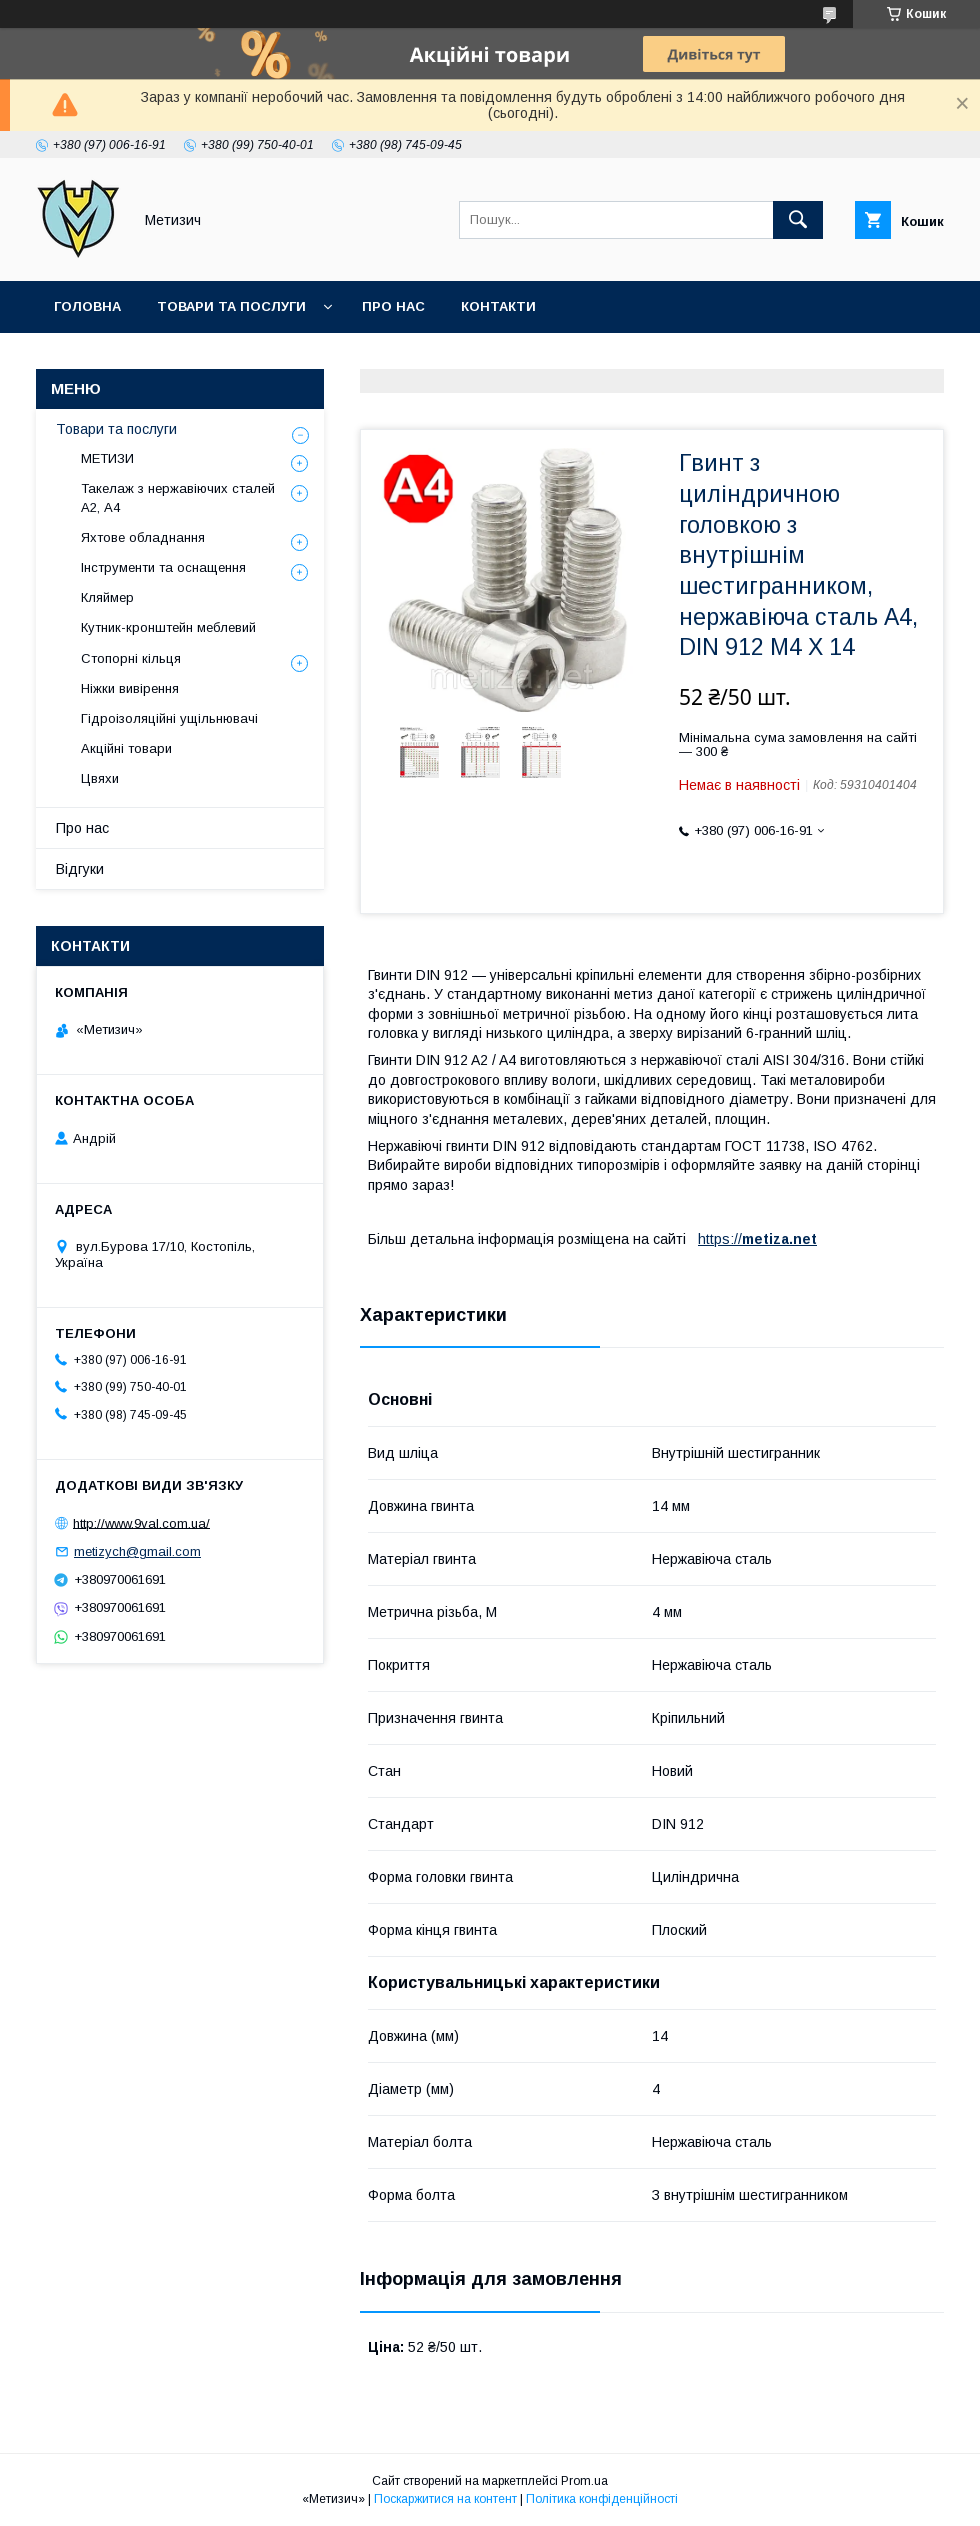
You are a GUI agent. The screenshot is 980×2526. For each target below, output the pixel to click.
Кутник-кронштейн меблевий (168, 627)
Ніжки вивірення (130, 688)
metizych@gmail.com (137, 1551)
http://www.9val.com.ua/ (141, 1522)
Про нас (393, 306)
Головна (87, 306)
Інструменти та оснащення (163, 567)
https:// (720, 1239)
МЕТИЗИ (107, 458)
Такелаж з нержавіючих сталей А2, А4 (178, 497)
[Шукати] (798, 220)
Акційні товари (126, 748)
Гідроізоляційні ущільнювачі (169, 718)
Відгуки (80, 869)
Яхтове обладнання (143, 537)
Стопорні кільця (131, 658)
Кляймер (107, 597)
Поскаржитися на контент (445, 2499)
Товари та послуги (231, 306)
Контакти (498, 306)
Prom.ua (584, 2481)
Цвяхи (100, 778)
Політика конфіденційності (602, 2499)
